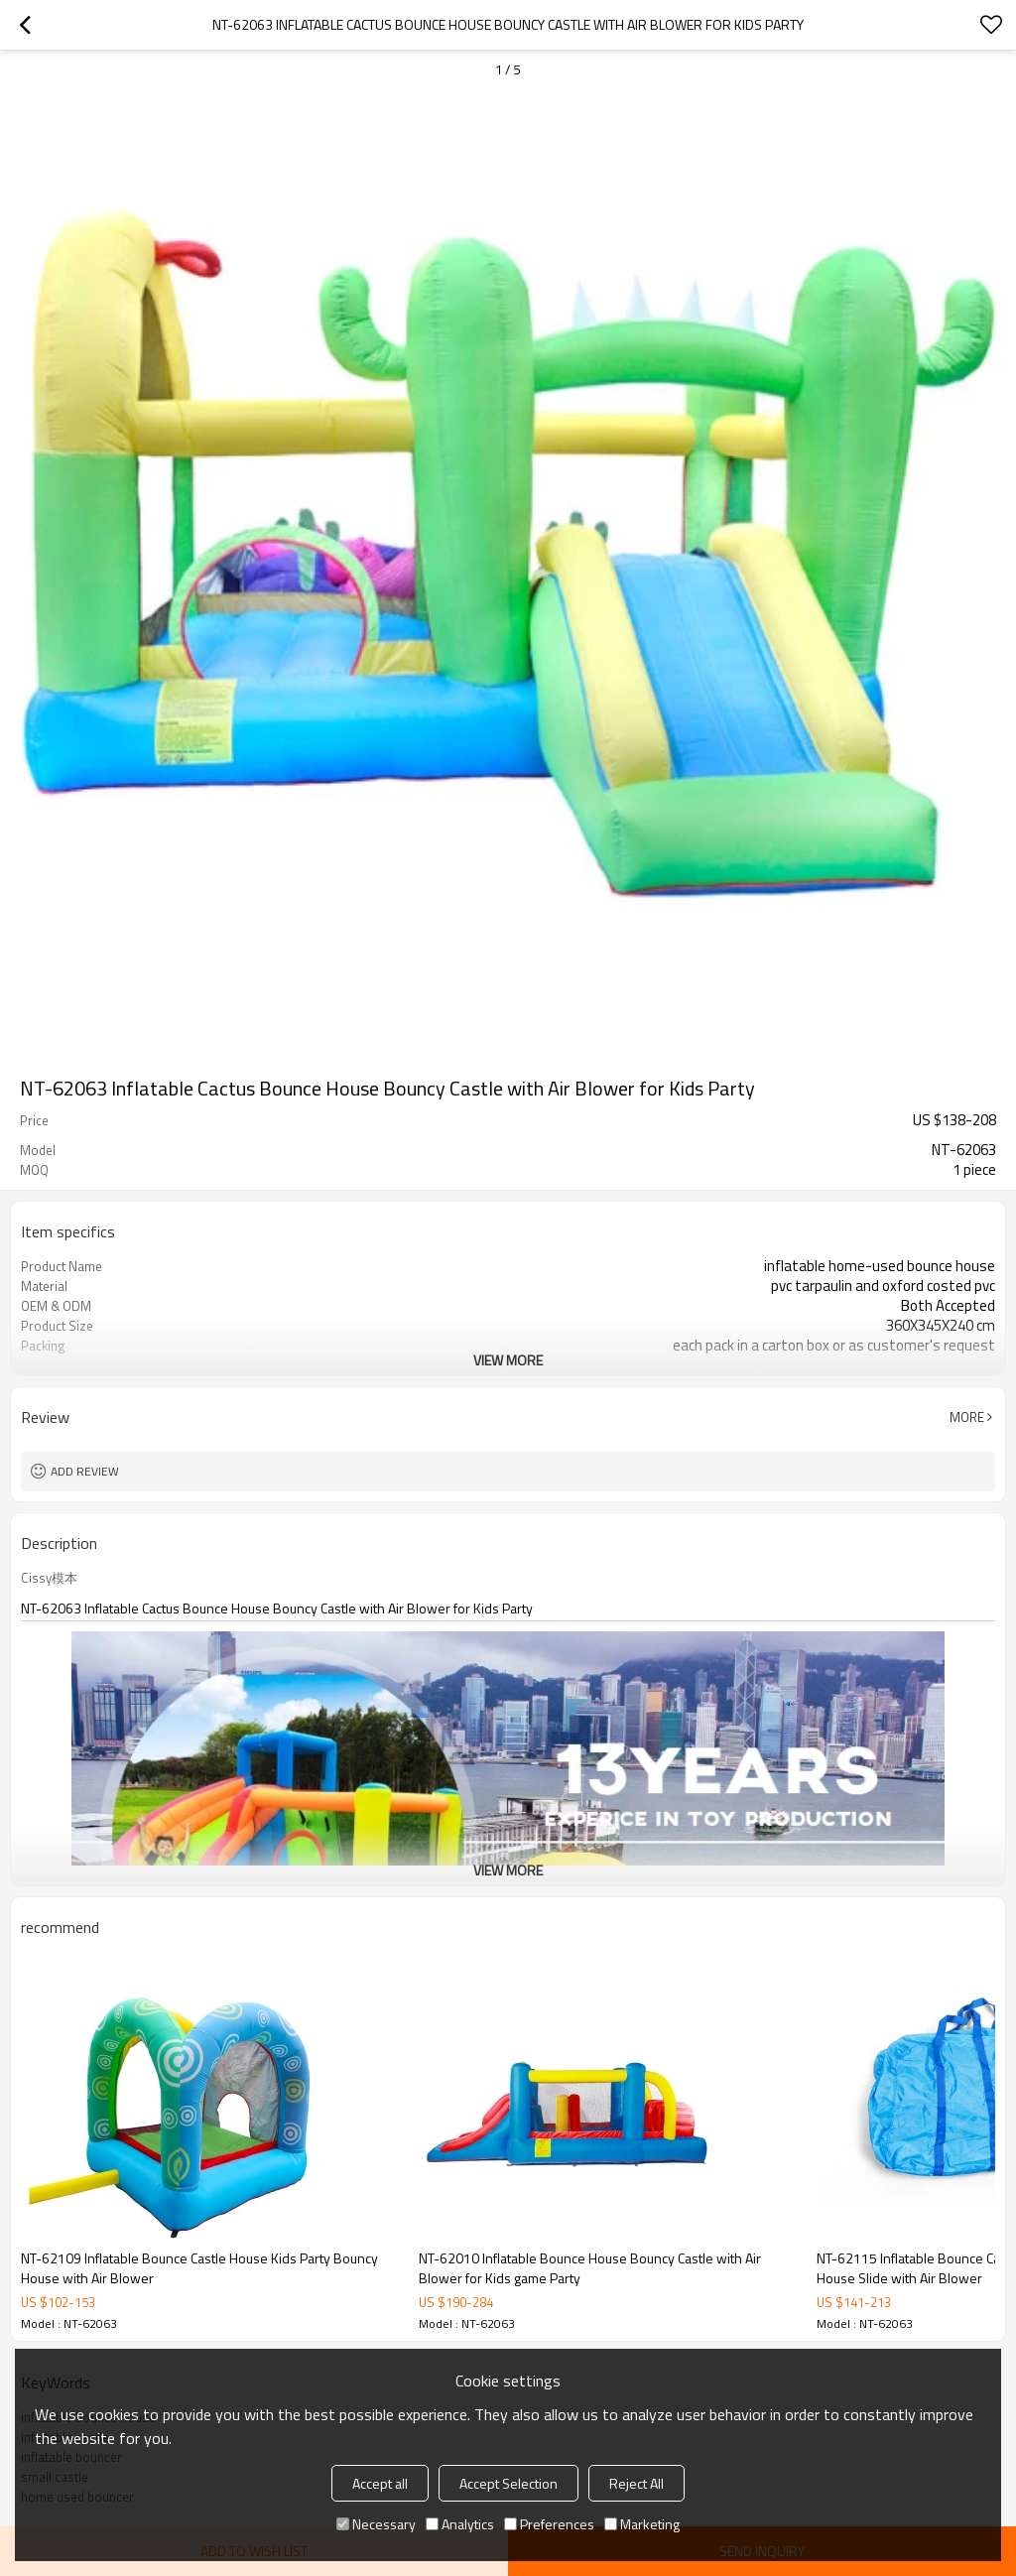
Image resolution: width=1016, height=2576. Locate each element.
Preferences (549, 2523)
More (967, 1417)
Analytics (460, 2523)
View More (508, 1360)
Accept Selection (508, 2483)
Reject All (636, 2483)
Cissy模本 (49, 1578)
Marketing (642, 2523)
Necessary (376, 2523)
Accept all (380, 2483)
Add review (85, 1471)
